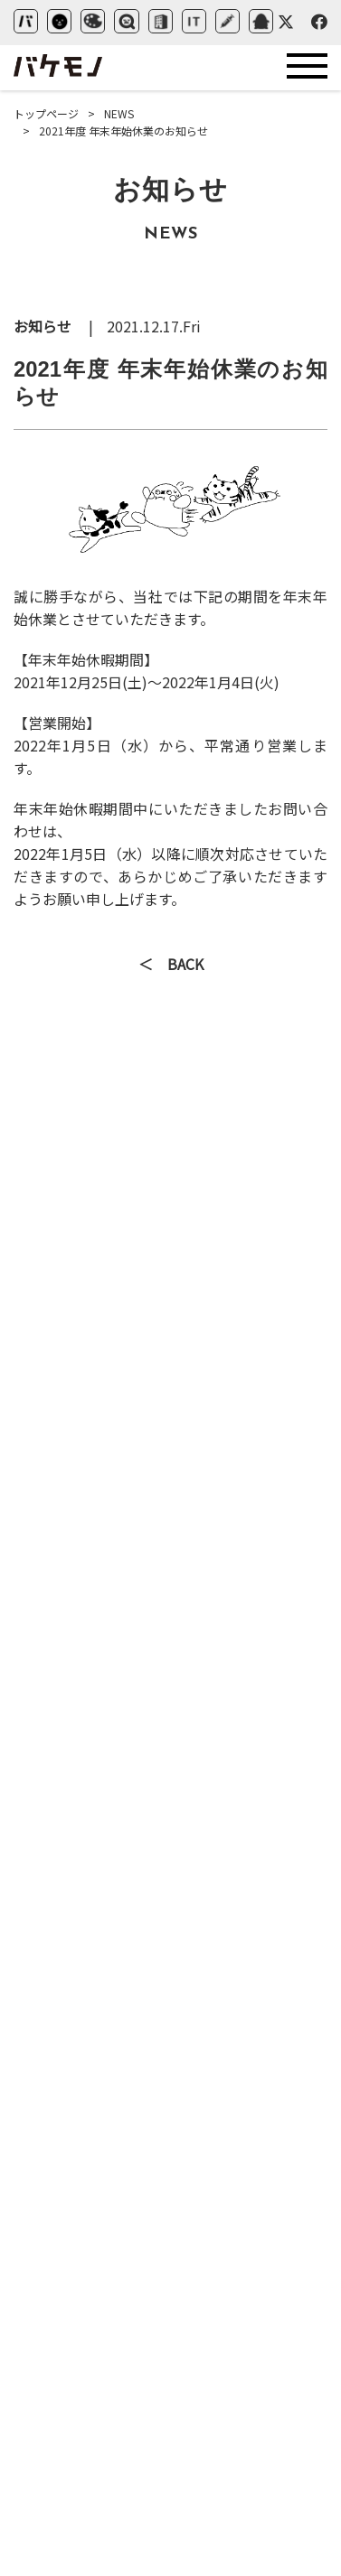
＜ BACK (171, 966)
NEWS (119, 113)
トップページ (46, 113)
